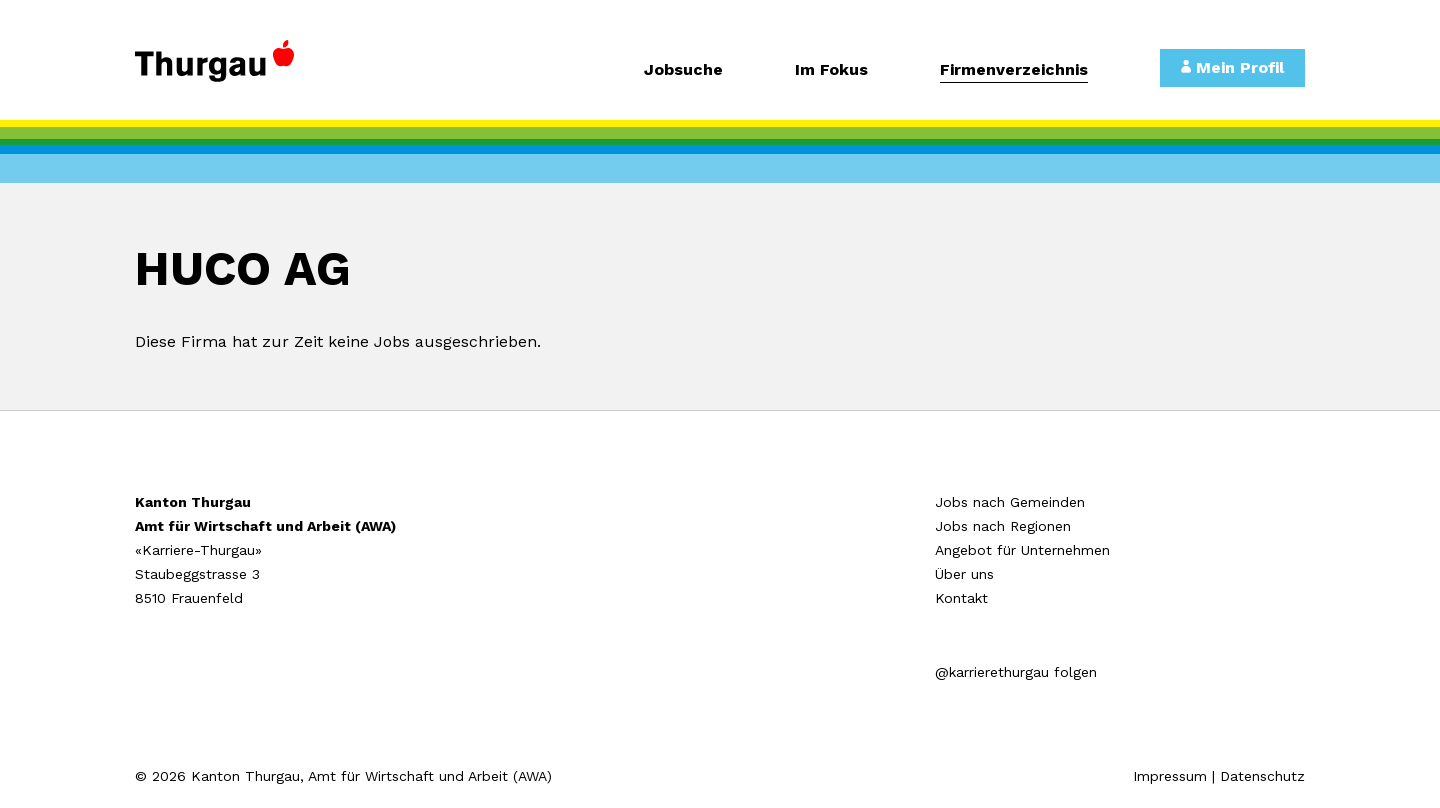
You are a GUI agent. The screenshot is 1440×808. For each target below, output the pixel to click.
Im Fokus (831, 70)
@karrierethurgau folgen (1016, 672)
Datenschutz (1262, 776)
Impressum (1170, 776)
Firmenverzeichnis (1014, 70)
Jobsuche (683, 70)
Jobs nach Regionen (1003, 526)
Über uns (964, 574)
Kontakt (961, 598)
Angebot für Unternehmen (1022, 550)
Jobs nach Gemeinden (1010, 502)
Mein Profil (1232, 67)
